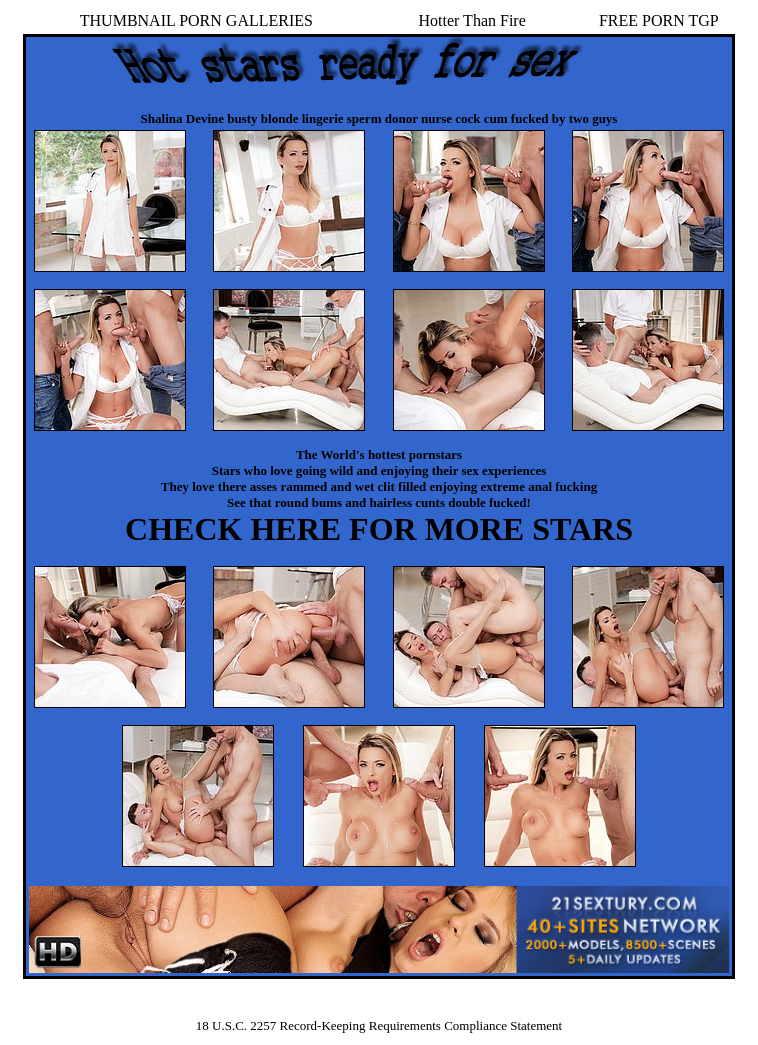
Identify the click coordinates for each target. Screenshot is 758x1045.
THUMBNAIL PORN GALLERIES (196, 20)
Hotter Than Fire (472, 20)
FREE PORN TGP (659, 20)
